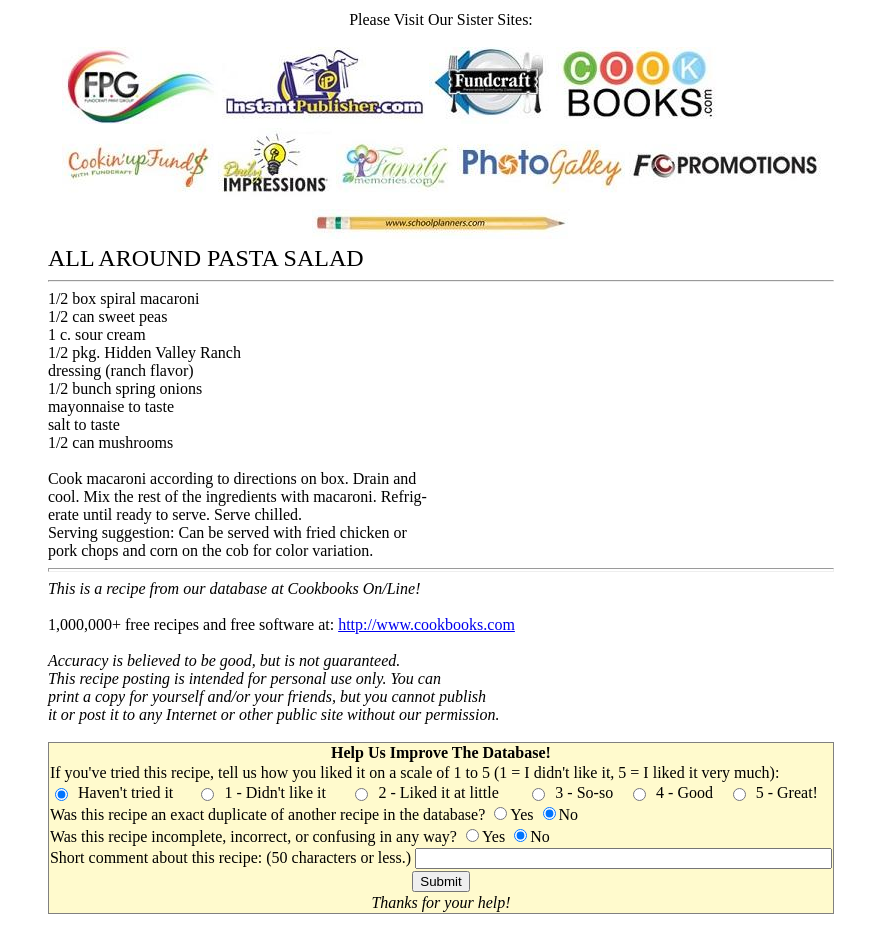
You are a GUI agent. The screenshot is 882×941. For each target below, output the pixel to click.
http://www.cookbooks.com (426, 624)
